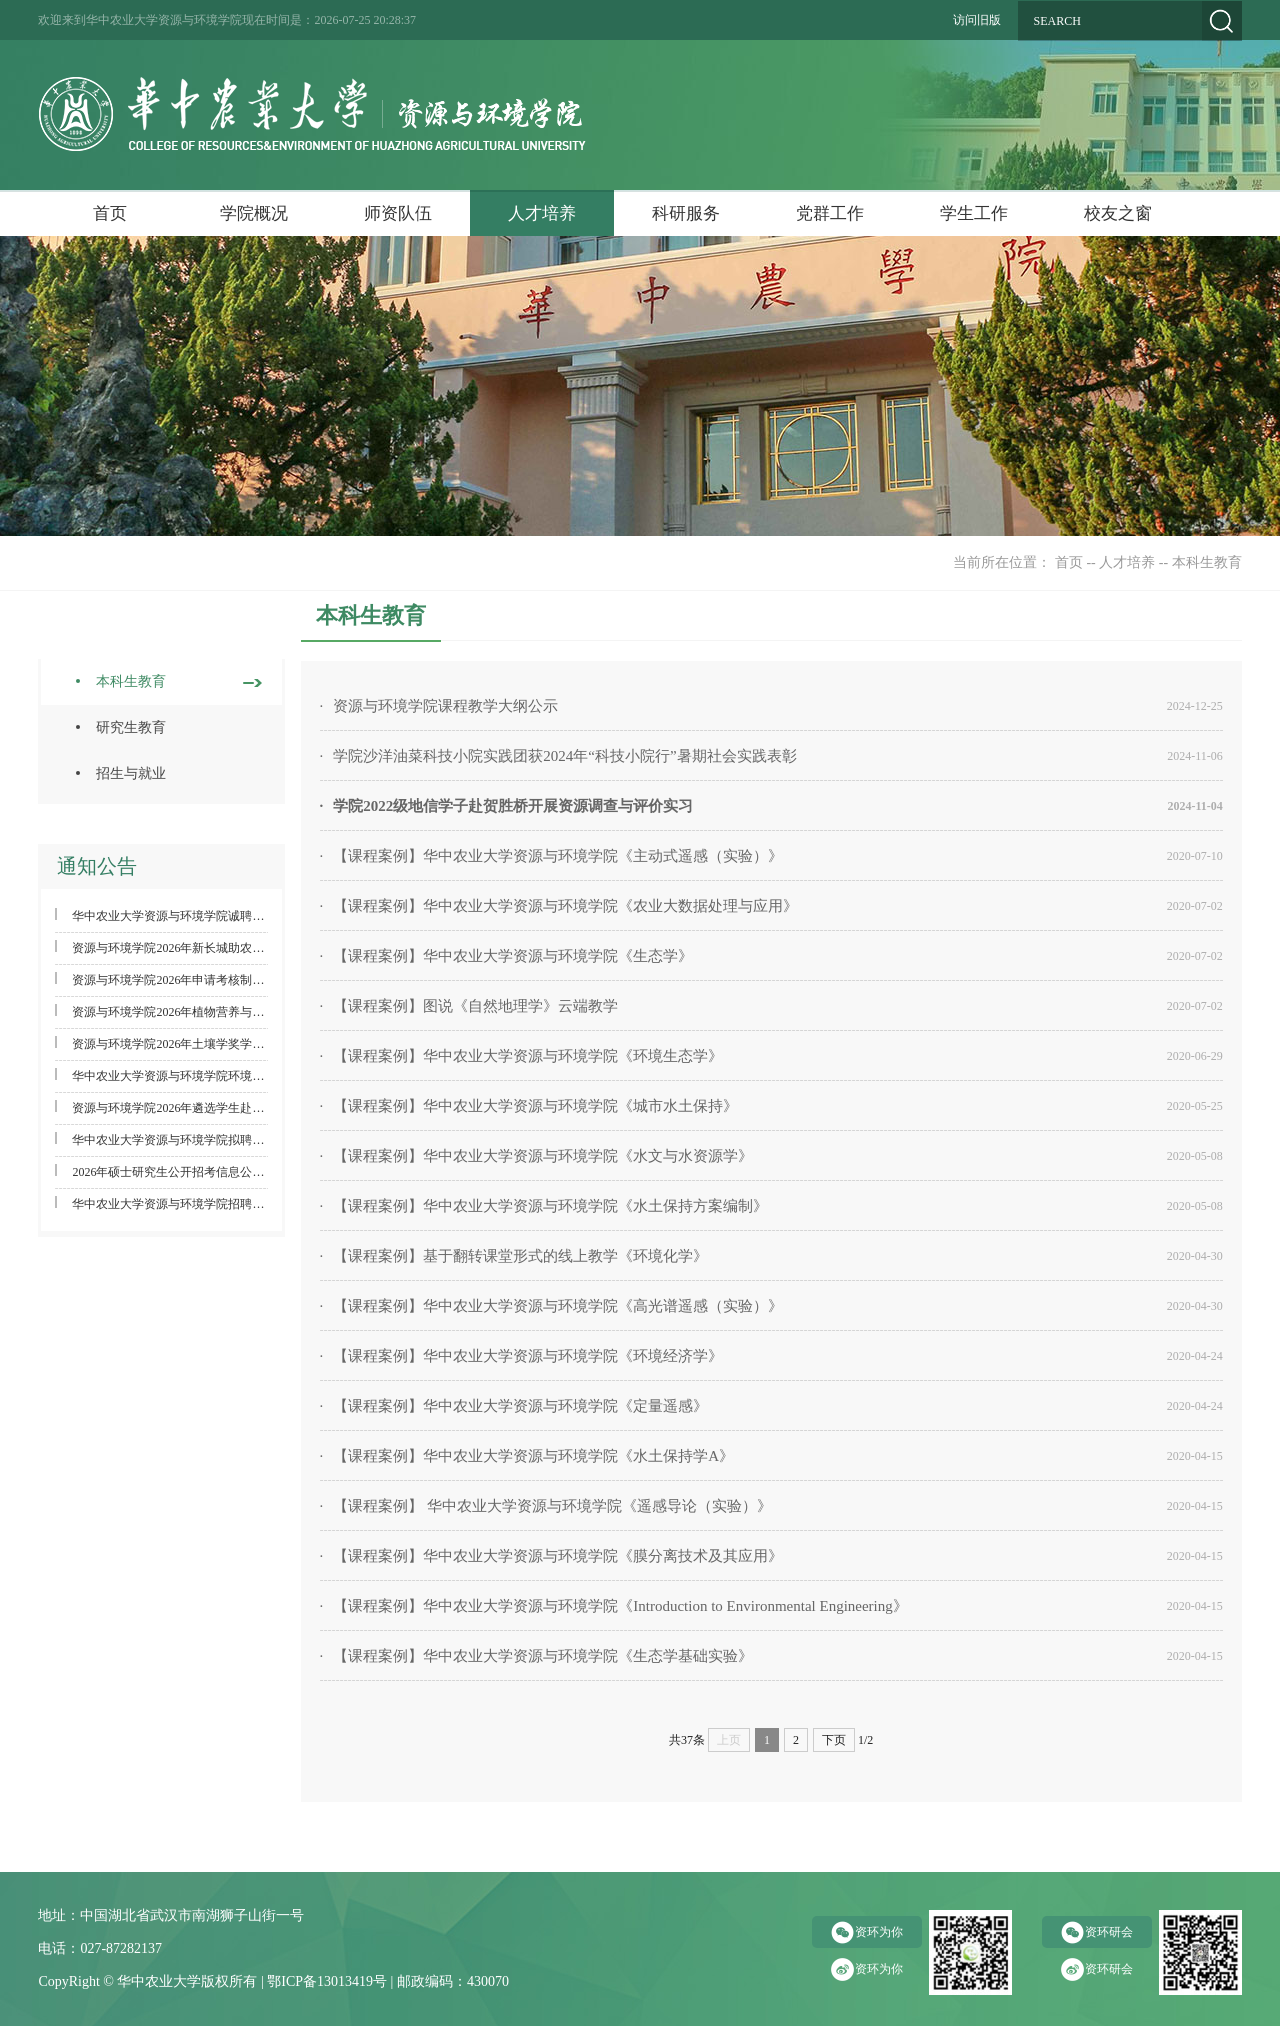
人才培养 (542, 213)
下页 (834, 1740)
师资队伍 (398, 213)
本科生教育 (1207, 562)
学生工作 (974, 213)
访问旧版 (977, 20)
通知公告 (97, 866)
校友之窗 (1118, 213)
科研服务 (686, 213)
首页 (110, 213)
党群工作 (830, 213)
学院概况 (254, 213)
